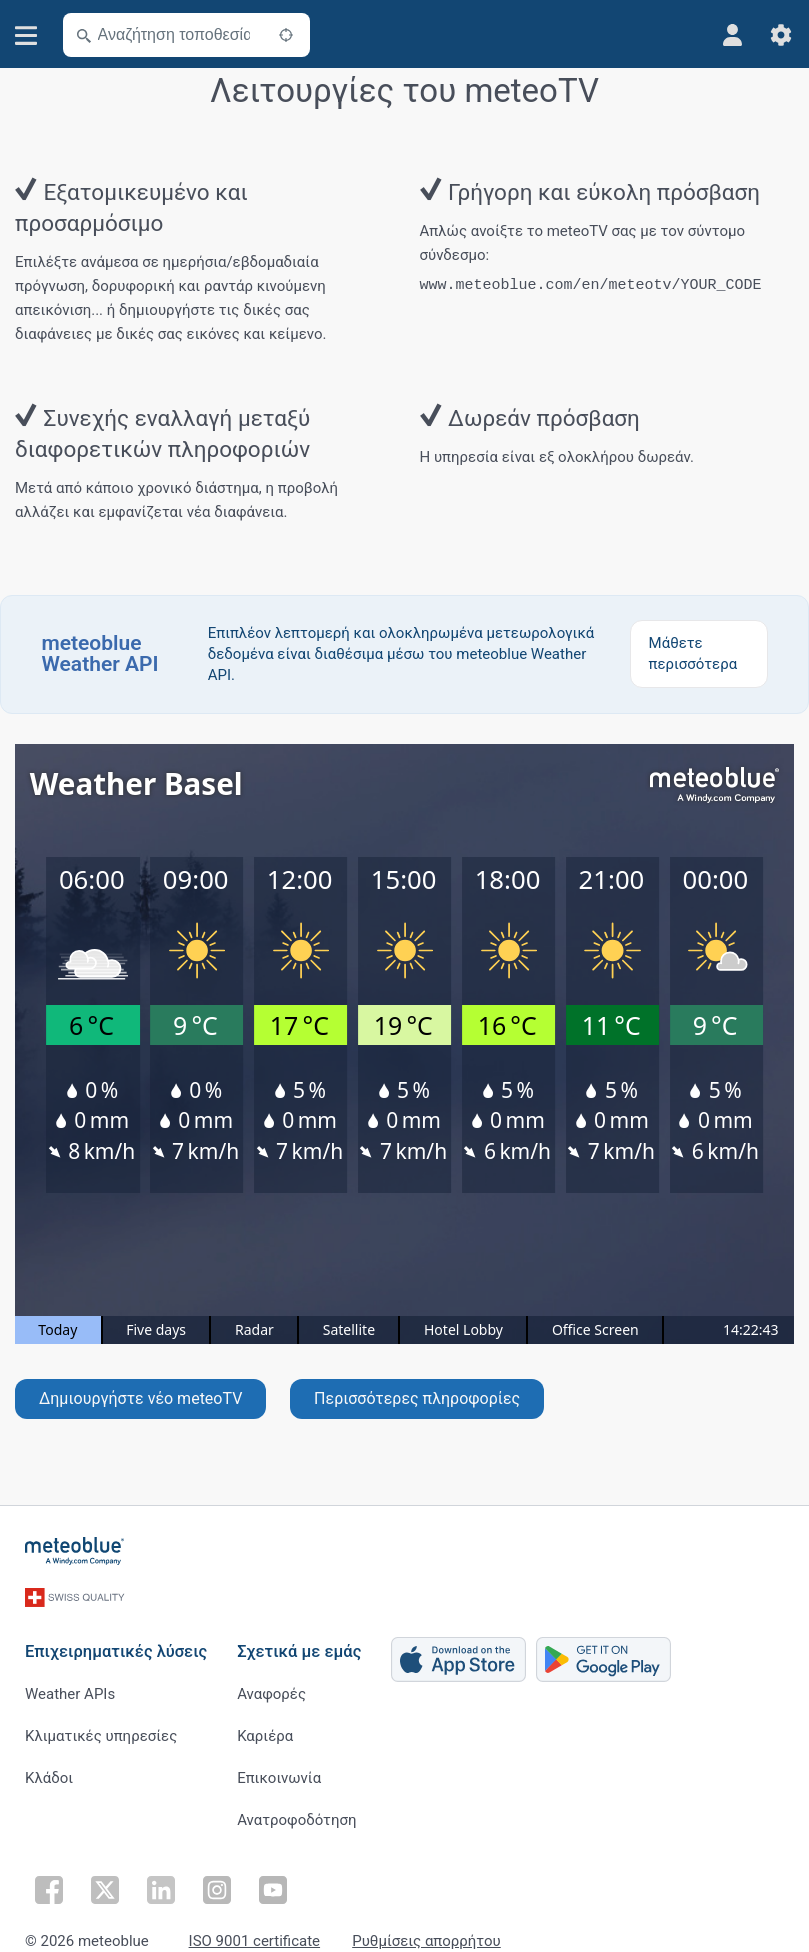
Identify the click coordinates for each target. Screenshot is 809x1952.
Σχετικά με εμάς (299, 1644)
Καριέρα (265, 1729)
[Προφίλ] (733, 35)
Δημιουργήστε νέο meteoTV (140, 1398)
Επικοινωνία (279, 1771)
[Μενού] (26, 35)
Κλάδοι (49, 1771)
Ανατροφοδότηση (296, 1813)
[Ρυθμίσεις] (781, 35)
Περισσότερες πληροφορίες (417, 1398)
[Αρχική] (75, 1551)
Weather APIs (70, 1687)
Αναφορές (271, 1687)
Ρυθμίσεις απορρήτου (426, 1931)
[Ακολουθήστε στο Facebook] (49, 1880)
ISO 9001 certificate (254, 1931)
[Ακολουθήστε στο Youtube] (273, 1880)
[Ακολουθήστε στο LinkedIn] (161, 1880)
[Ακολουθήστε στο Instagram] (217, 1880)
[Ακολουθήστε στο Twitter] (105, 1880)
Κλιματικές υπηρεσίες (101, 1729)
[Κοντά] (286, 35)
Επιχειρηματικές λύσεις (116, 1644)
